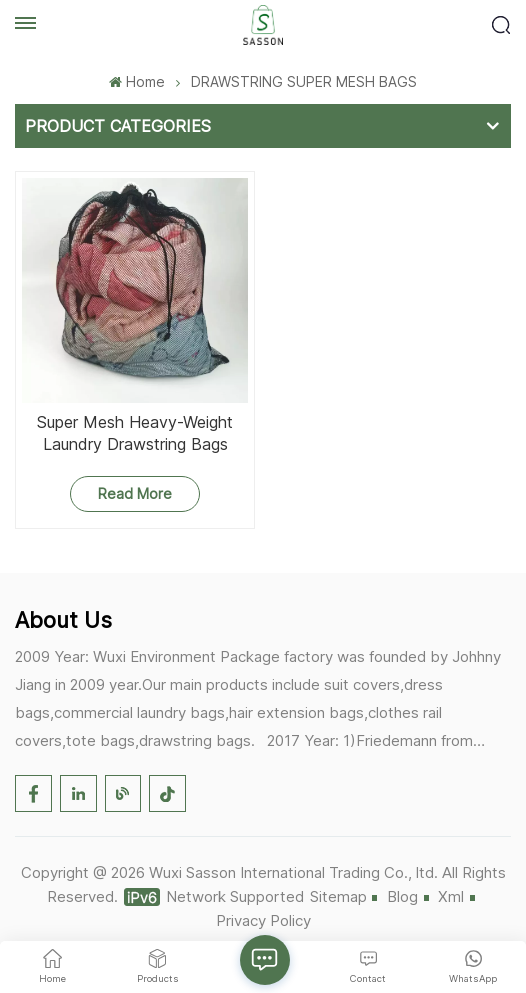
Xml (451, 896)
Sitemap (338, 896)
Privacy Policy (263, 920)
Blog (402, 896)
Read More (135, 493)
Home (136, 81)
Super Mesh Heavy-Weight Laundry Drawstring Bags (135, 433)
